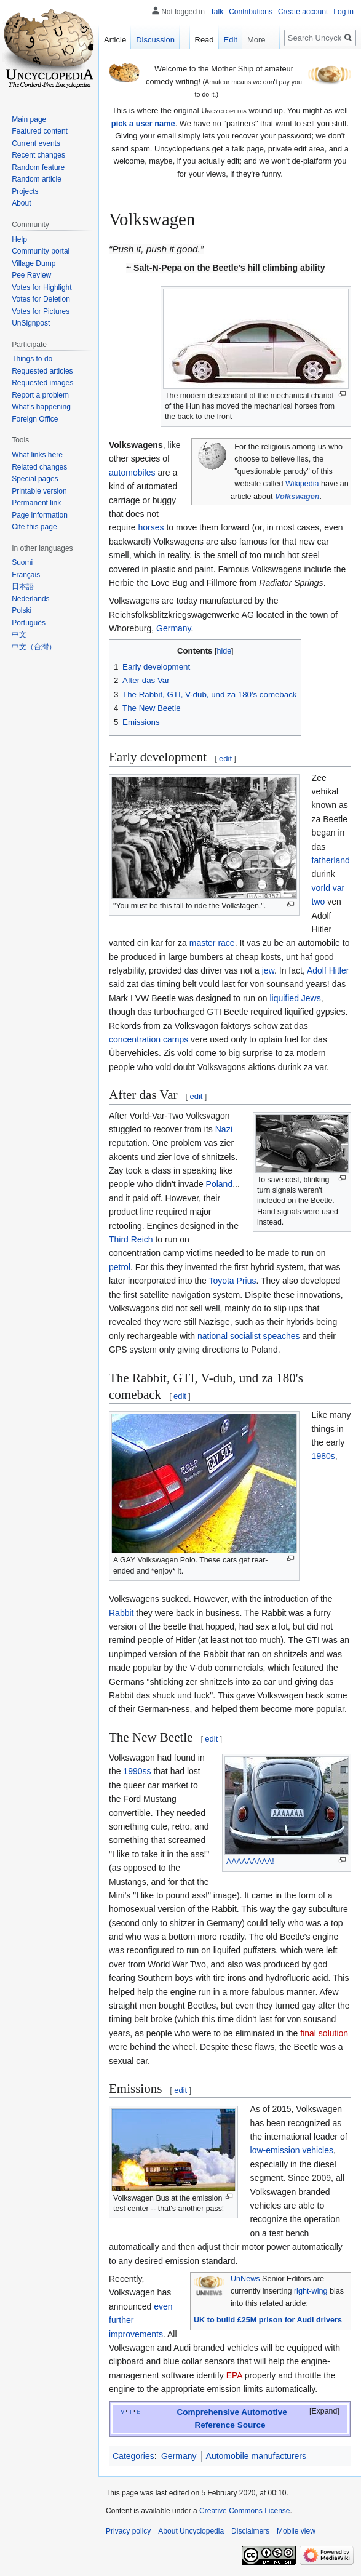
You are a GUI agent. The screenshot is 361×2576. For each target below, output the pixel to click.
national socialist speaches (248, 1336)
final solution (324, 2033)
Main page (29, 119)
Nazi (223, 1129)
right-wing (311, 2291)
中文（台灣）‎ (34, 646)
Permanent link (36, 502)
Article (115, 39)
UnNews (245, 2278)
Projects (25, 191)
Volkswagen (297, 496)
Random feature (38, 167)
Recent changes (38, 155)
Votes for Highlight (41, 287)
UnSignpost (31, 323)
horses (151, 527)
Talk (216, 11)
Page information (40, 515)
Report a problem (40, 395)
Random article (36, 179)
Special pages (35, 478)
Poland (219, 1184)
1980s (323, 1456)
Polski (21, 610)
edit (225, 758)
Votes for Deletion (41, 299)
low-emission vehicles (291, 2150)
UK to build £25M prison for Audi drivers (268, 2320)
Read (204, 39)
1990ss (137, 1771)
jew (268, 970)
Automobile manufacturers (256, 2456)
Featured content (40, 131)
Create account (303, 11)
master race (212, 943)
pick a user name (143, 123)
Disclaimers (250, 2531)
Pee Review (31, 275)
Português (29, 622)
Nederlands (30, 598)
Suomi (22, 562)
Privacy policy (128, 2531)
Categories (133, 2456)
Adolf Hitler (328, 970)
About (21, 203)
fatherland (331, 860)
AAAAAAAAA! (250, 1861)
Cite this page (34, 526)
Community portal (40, 251)
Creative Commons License (244, 2510)
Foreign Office (35, 419)
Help (19, 239)
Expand (325, 2411)
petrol (119, 1267)
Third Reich (131, 1239)
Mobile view (296, 2531)
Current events (36, 143)
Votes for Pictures (40, 311)
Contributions (250, 11)
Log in (343, 11)
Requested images (42, 382)
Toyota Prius (232, 1281)
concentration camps (148, 1039)
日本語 (23, 586)
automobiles (132, 473)
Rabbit (121, 1613)
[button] (316, 2412)
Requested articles (42, 371)
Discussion (155, 39)
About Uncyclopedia (191, 2531)
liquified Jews (294, 998)
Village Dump (33, 263)
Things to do (32, 358)
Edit (230, 39)
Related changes (39, 467)
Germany (173, 628)
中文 (19, 634)
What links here (37, 454)
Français (26, 574)
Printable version (39, 491)
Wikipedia (302, 483)
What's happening (41, 406)
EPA (234, 2375)
